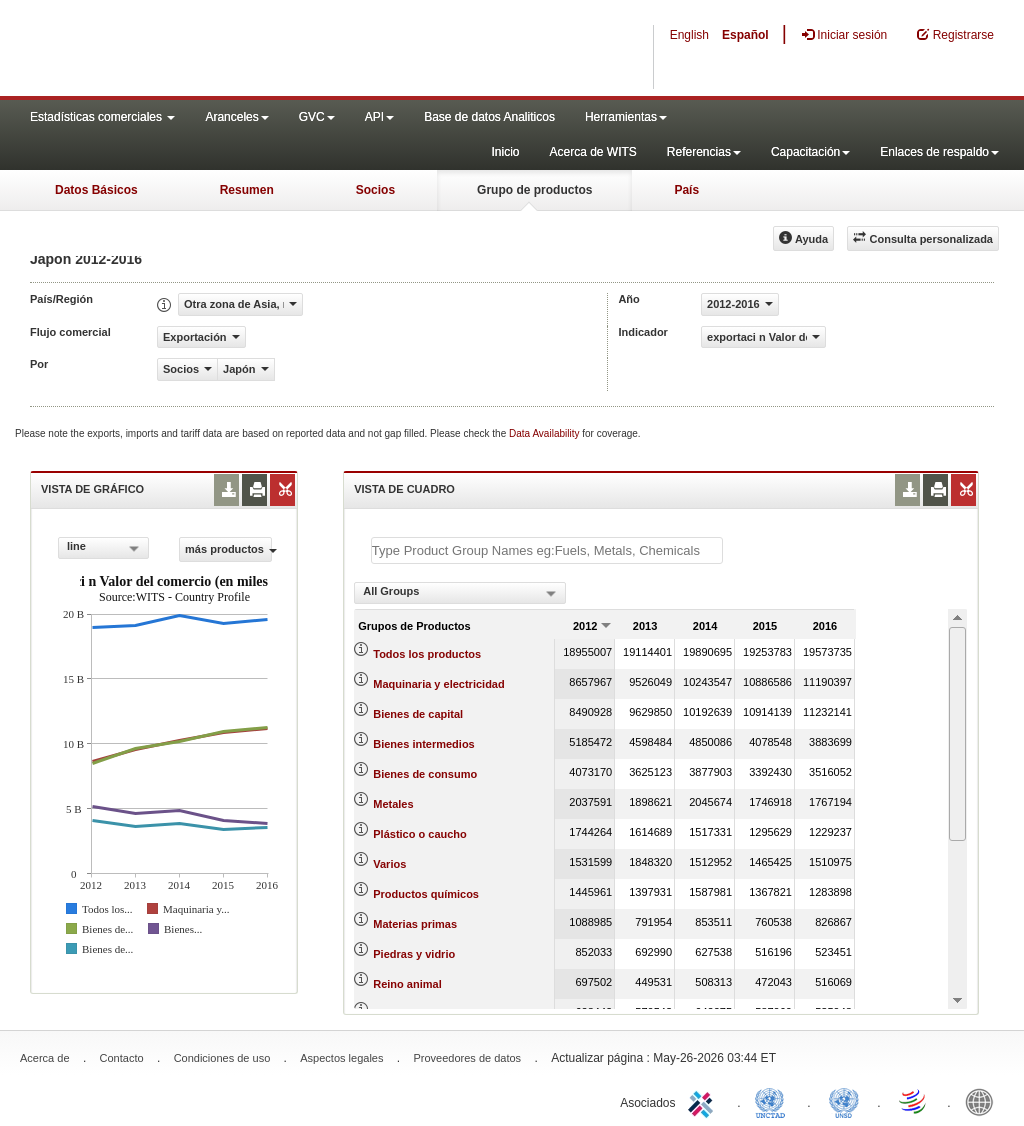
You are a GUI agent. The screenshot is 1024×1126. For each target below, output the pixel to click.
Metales (393, 804)
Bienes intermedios (423, 744)
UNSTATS (844, 1101)
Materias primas (415, 924)
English (689, 35)
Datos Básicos (96, 190)
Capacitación (810, 152)
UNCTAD (774, 1101)
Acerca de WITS (592, 152)
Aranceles (236, 117)
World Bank (984, 1101)
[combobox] (103, 548)
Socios (375, 190)
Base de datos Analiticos (489, 117)
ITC (704, 1101)
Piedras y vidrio (414, 954)
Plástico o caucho (420, 834)
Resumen (247, 190)
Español (745, 35)
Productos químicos (426, 894)
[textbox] (547, 550)
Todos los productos (427, 654)
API (379, 117)
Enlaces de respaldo (939, 152)
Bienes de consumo (425, 774)
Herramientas (626, 117)
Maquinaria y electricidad (438, 684)
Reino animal (407, 984)
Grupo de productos (534, 190)
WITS (200, 50)
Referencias (704, 152)
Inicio (505, 152)
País (686, 190)
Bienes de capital (418, 714)
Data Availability (545, 433)
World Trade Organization (914, 1101)
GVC (317, 117)
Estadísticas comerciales (102, 117)
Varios (389, 864)
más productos (228, 549)
